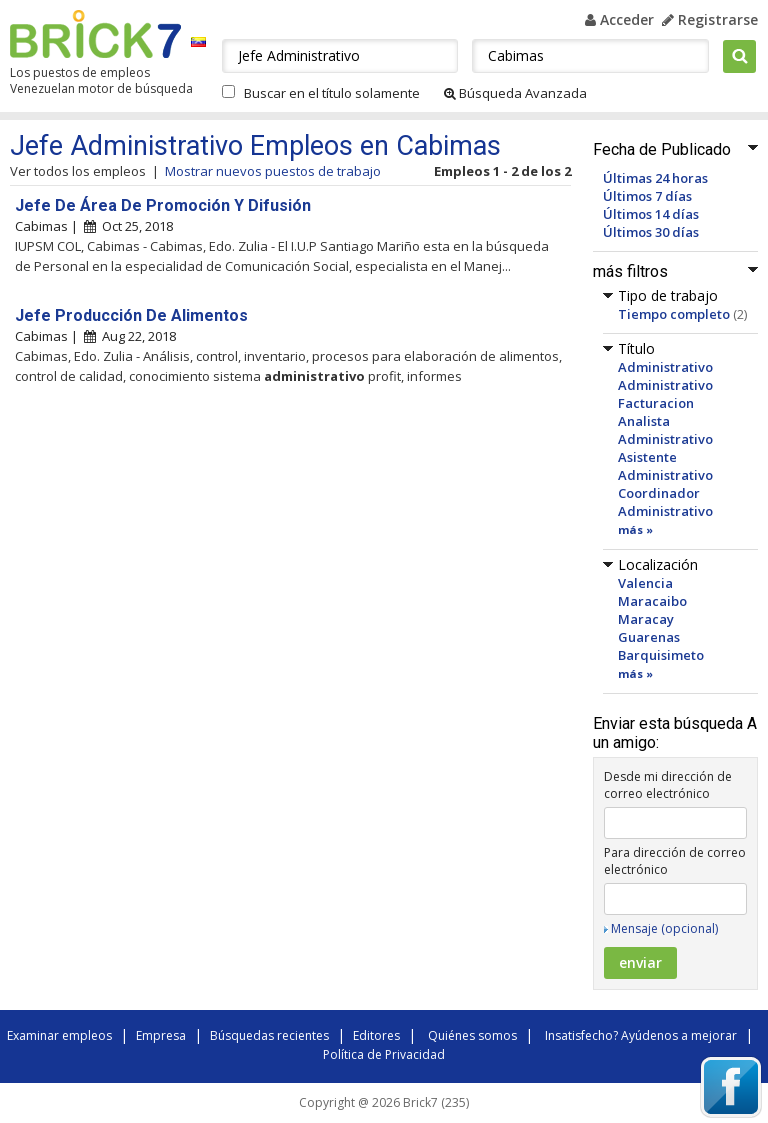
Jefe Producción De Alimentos (131, 315)
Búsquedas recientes (269, 1035)
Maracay (646, 619)
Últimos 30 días (651, 232)
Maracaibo (652, 601)
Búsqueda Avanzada (515, 93)
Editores (376, 1035)
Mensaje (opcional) (664, 928)
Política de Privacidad (384, 1054)
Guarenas (649, 637)
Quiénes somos (472, 1035)
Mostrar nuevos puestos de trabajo (273, 171)
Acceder (619, 19)
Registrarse (710, 19)
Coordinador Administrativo (665, 502)
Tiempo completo (674, 314)
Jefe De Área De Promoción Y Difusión (163, 205)
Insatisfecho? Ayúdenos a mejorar (641, 1035)
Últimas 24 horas (655, 178)
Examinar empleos (59, 1035)
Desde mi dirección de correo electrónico (668, 785)
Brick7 (95, 34)
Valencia (645, 583)
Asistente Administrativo (665, 466)
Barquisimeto (661, 655)
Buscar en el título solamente (332, 93)
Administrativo (665, 367)
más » (635, 529)
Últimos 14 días (651, 214)
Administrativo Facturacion (665, 394)
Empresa (161, 1035)
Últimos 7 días (647, 196)
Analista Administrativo (665, 430)
